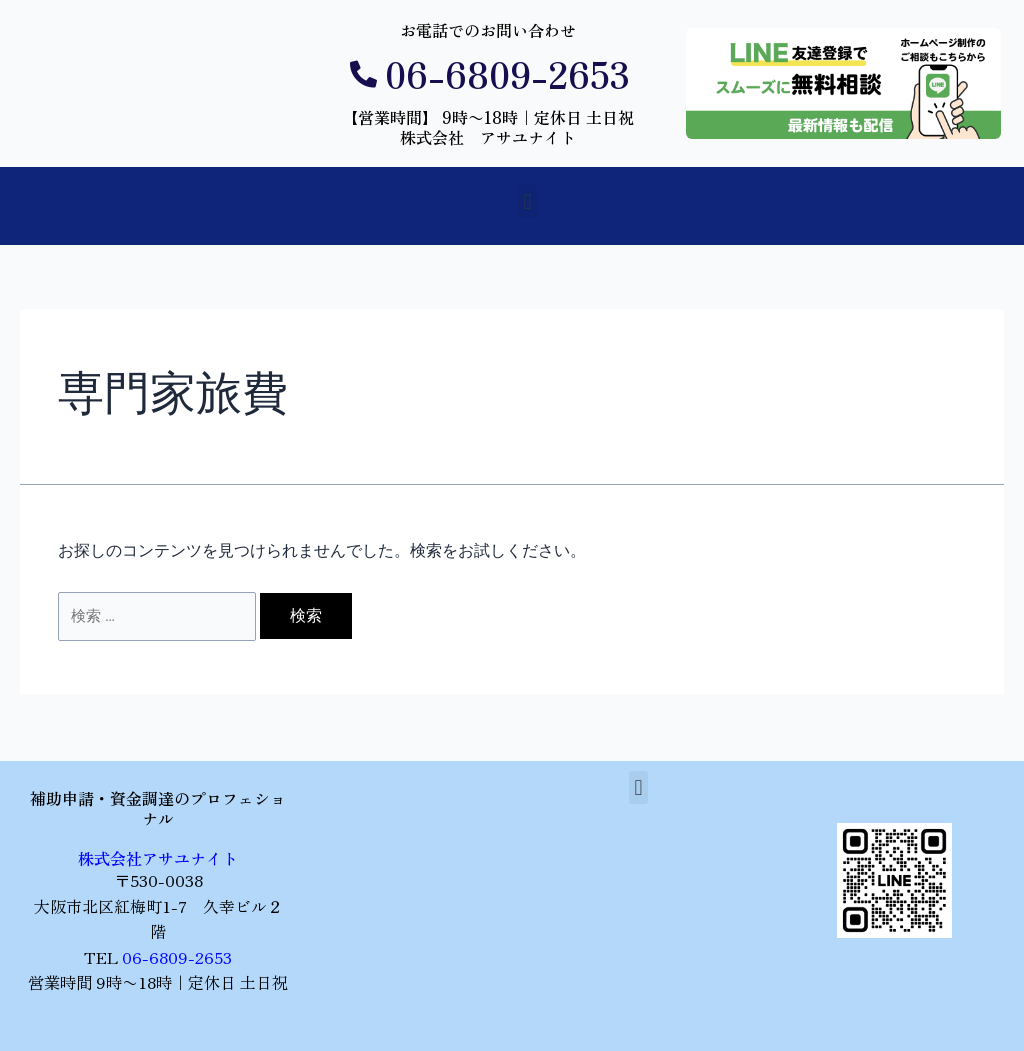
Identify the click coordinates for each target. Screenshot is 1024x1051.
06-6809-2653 (177, 957)
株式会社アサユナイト (158, 858)
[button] (527, 201)
